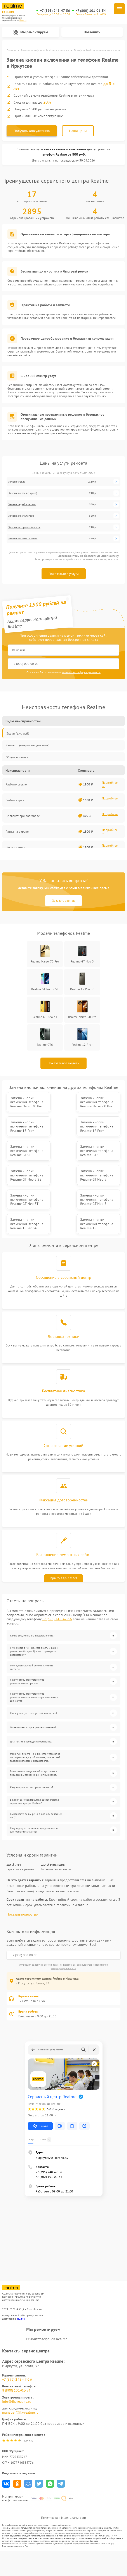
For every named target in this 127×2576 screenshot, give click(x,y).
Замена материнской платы (24, 527)
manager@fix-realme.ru (20, 2437)
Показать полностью (22, 1939)
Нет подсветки (15, 847)
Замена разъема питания (22, 538)
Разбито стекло (16, 784)
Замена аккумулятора (21, 515)
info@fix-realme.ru (16, 2426)
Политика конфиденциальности (63, 2543)
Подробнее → (110, 784)
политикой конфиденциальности (81, 672)
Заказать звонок (63, 901)
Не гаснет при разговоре (22, 816)
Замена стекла (16, 481)
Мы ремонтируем (30, 32)
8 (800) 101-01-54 (16, 2415)
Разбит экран (14, 800)
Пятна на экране (17, 832)
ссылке (21, 2343)
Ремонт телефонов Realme (46, 2364)
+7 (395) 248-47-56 (55, 11)
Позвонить (92, 32)
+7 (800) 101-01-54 (91, 11)
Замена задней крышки (22, 504)
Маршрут (40, 2151)
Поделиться (6, 2509)
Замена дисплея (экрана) (22, 493)
